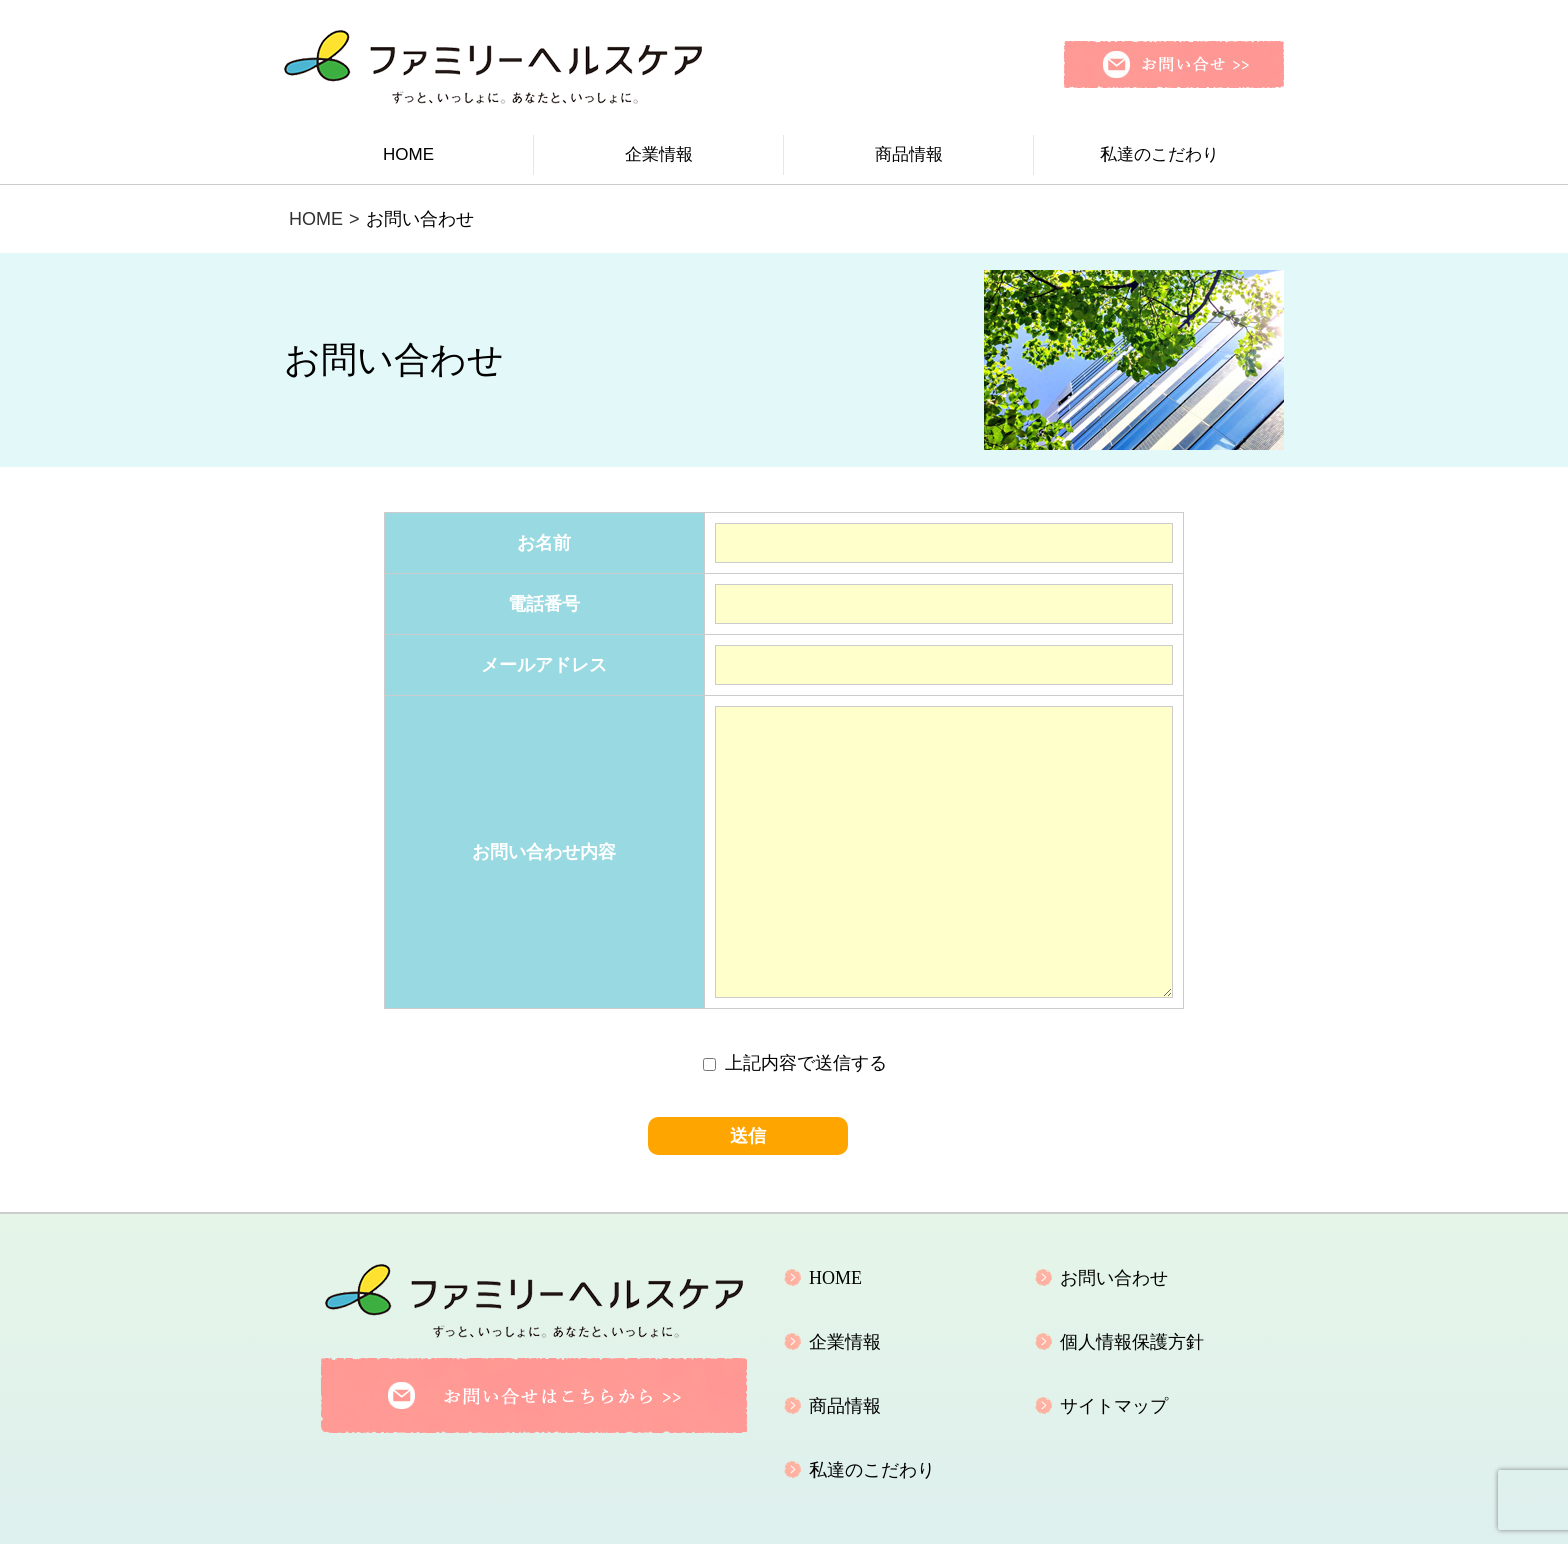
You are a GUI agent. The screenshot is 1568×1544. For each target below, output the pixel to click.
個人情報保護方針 (1132, 1342)
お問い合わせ (1114, 1278)
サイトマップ (1114, 1406)
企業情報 (659, 154)
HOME (408, 154)
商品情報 (909, 154)
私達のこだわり (1159, 154)
